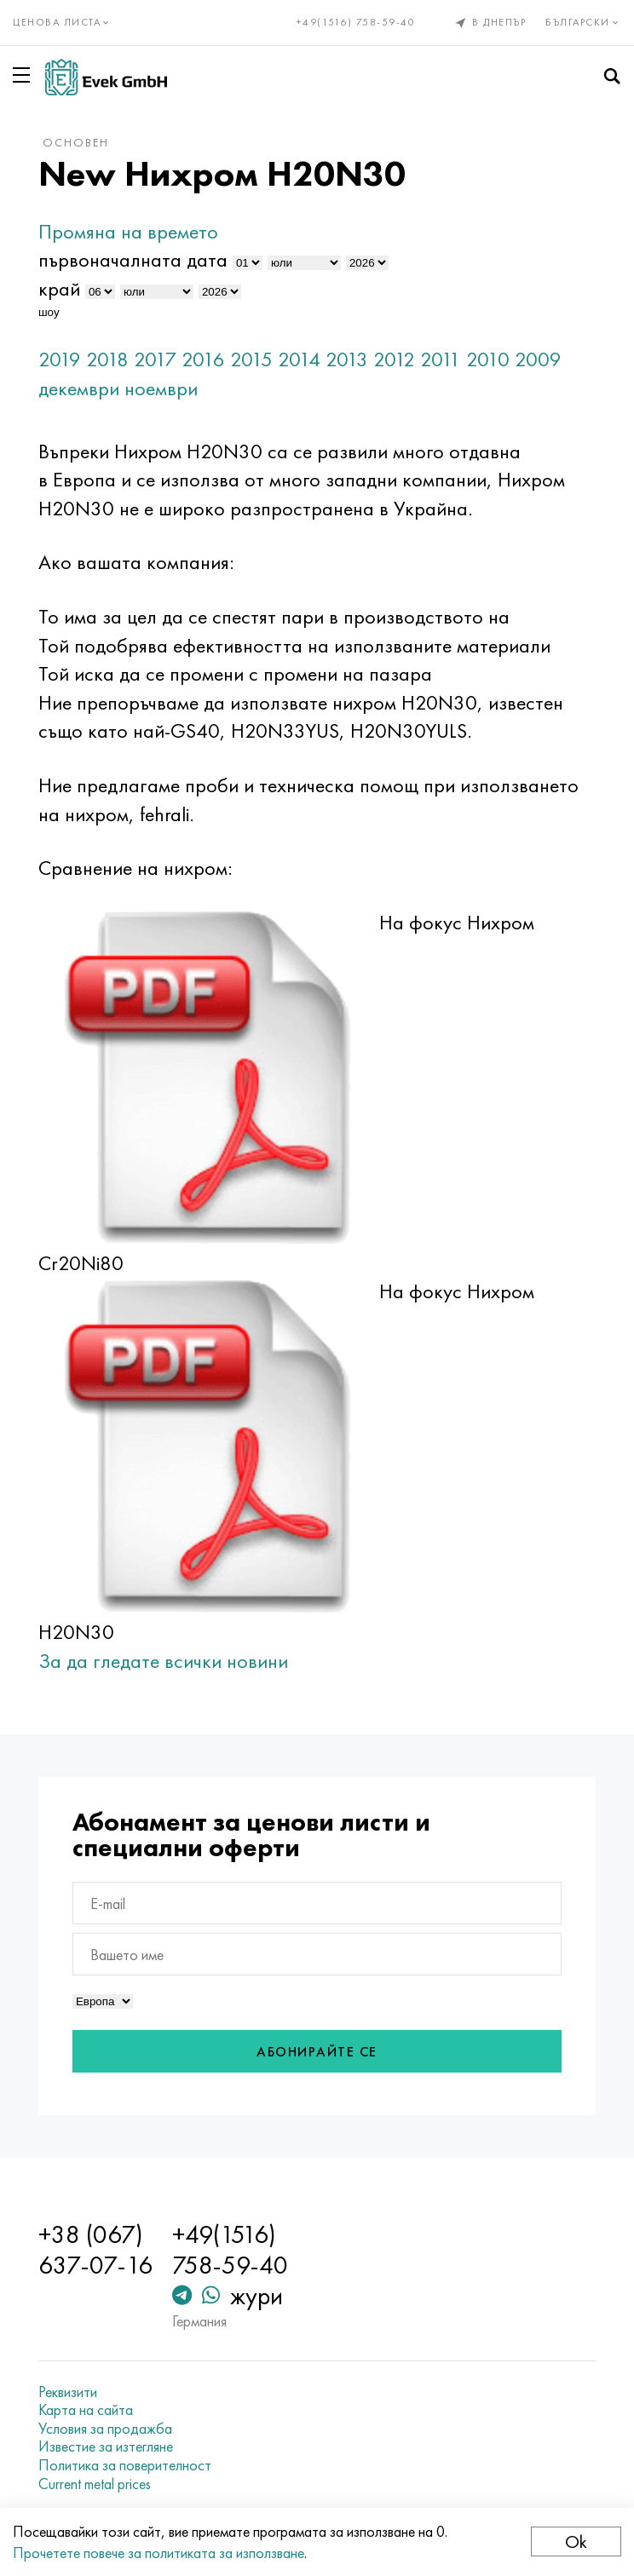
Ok (576, 2541)
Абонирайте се (317, 2052)
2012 (395, 359)
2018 (108, 359)
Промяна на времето (129, 231)
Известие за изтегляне (106, 2446)
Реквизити (68, 2392)
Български (583, 22)
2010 (488, 359)
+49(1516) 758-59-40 (356, 22)
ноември (162, 388)
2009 (539, 359)
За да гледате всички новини (164, 1660)
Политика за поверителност (125, 2465)
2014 (300, 359)
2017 (156, 359)
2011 (441, 359)
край (60, 288)
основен (76, 142)
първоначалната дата (133, 259)
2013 (347, 359)
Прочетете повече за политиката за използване (158, 2552)
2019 (60, 359)
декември (79, 388)
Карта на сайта (86, 2410)
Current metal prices (95, 2484)
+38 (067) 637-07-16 (96, 2249)
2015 (252, 359)
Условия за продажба (106, 2428)
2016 (204, 359)
